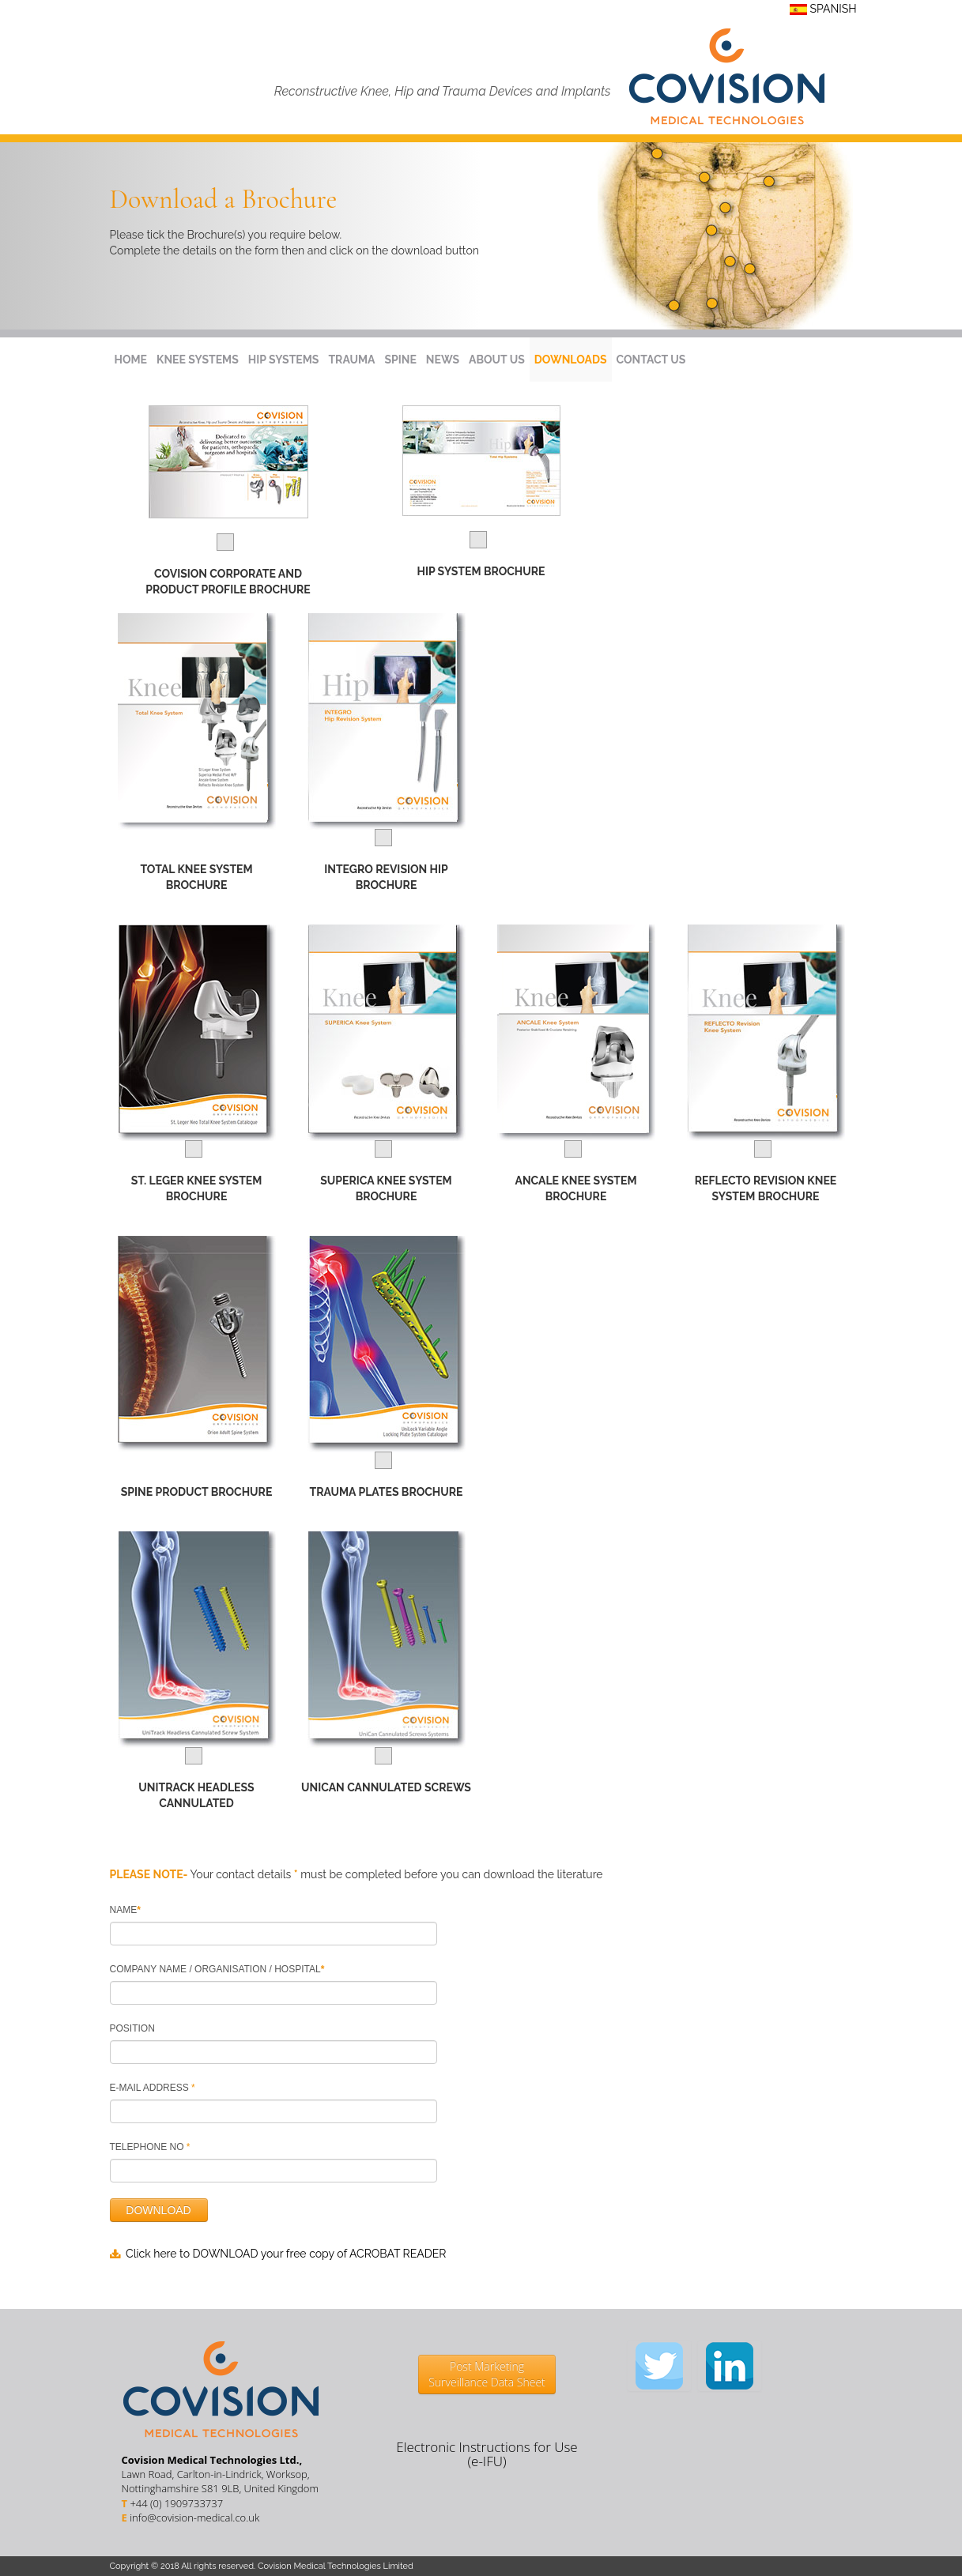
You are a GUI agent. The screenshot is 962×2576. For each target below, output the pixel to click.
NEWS (442, 359)
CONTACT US (651, 359)
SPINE (400, 359)
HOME (131, 359)
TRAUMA (351, 359)
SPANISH (823, 8)
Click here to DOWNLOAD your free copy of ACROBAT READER (286, 2253)
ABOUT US (497, 359)
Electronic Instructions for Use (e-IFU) (486, 2454)
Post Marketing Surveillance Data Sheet (486, 2374)
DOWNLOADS (570, 359)
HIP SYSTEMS (283, 359)
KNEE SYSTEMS (198, 359)
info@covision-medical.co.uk (194, 2517)
